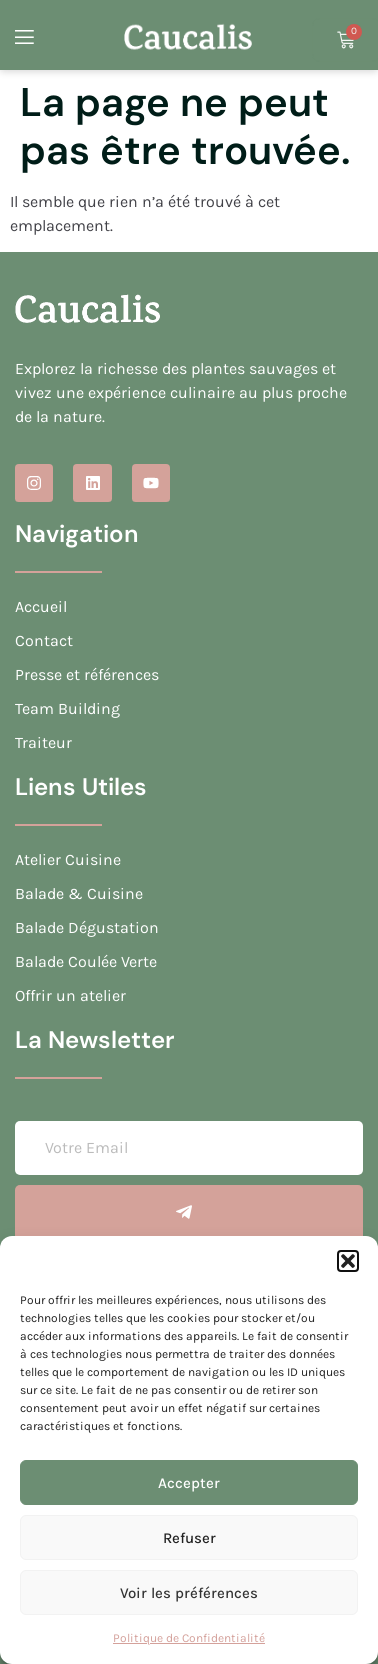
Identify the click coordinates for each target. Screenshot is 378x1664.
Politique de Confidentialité (189, 1638)
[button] (348, 1261)
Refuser (189, 1538)
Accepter (189, 1483)
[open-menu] (23, 40)
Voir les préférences (189, 1593)
